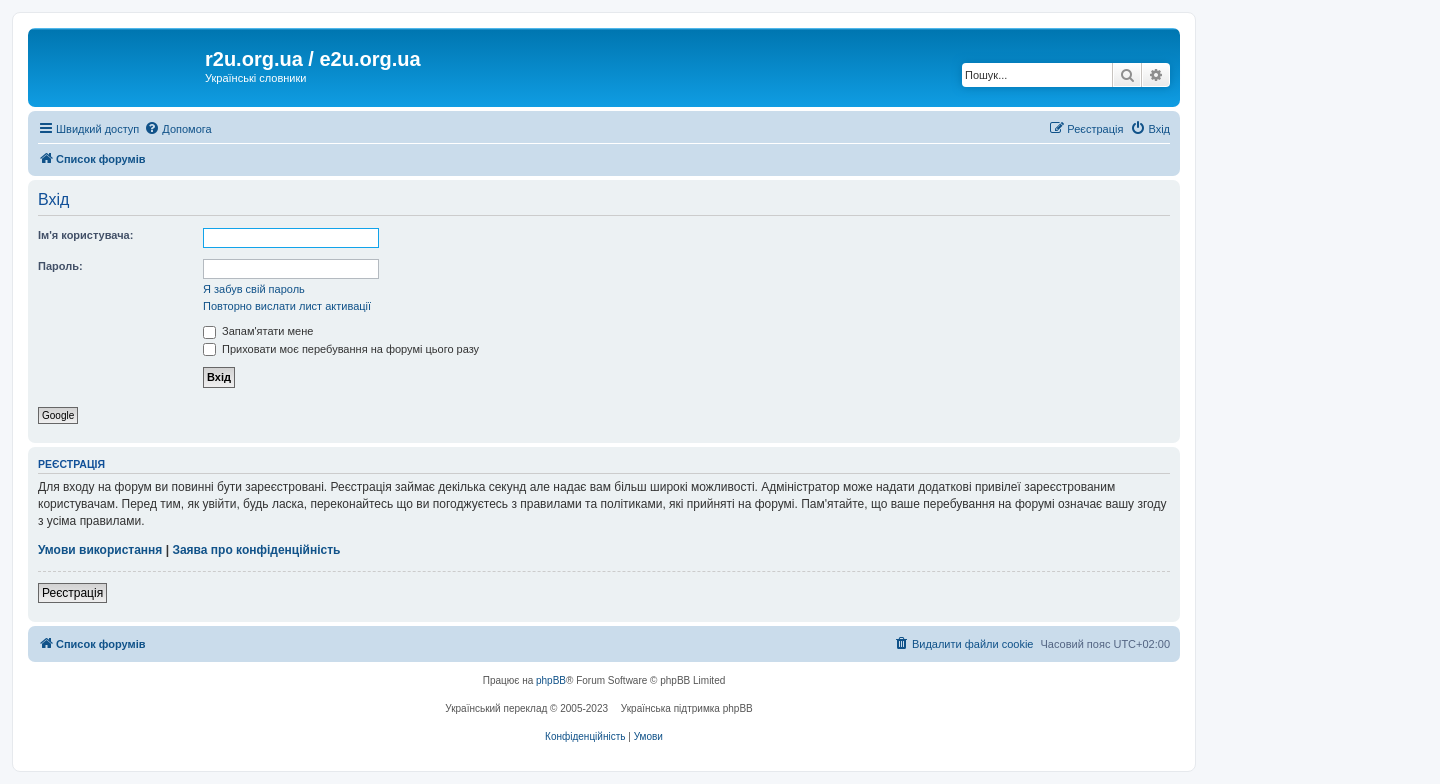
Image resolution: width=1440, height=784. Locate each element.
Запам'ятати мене (258, 331)
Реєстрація (72, 593)
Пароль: (60, 266)
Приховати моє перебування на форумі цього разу (341, 349)
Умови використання (100, 550)
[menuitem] (177, 129)
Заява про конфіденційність (256, 550)
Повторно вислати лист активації (287, 306)
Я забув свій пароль (254, 289)
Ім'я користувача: (85, 235)
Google (58, 415)
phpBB (551, 680)
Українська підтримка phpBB (687, 708)
